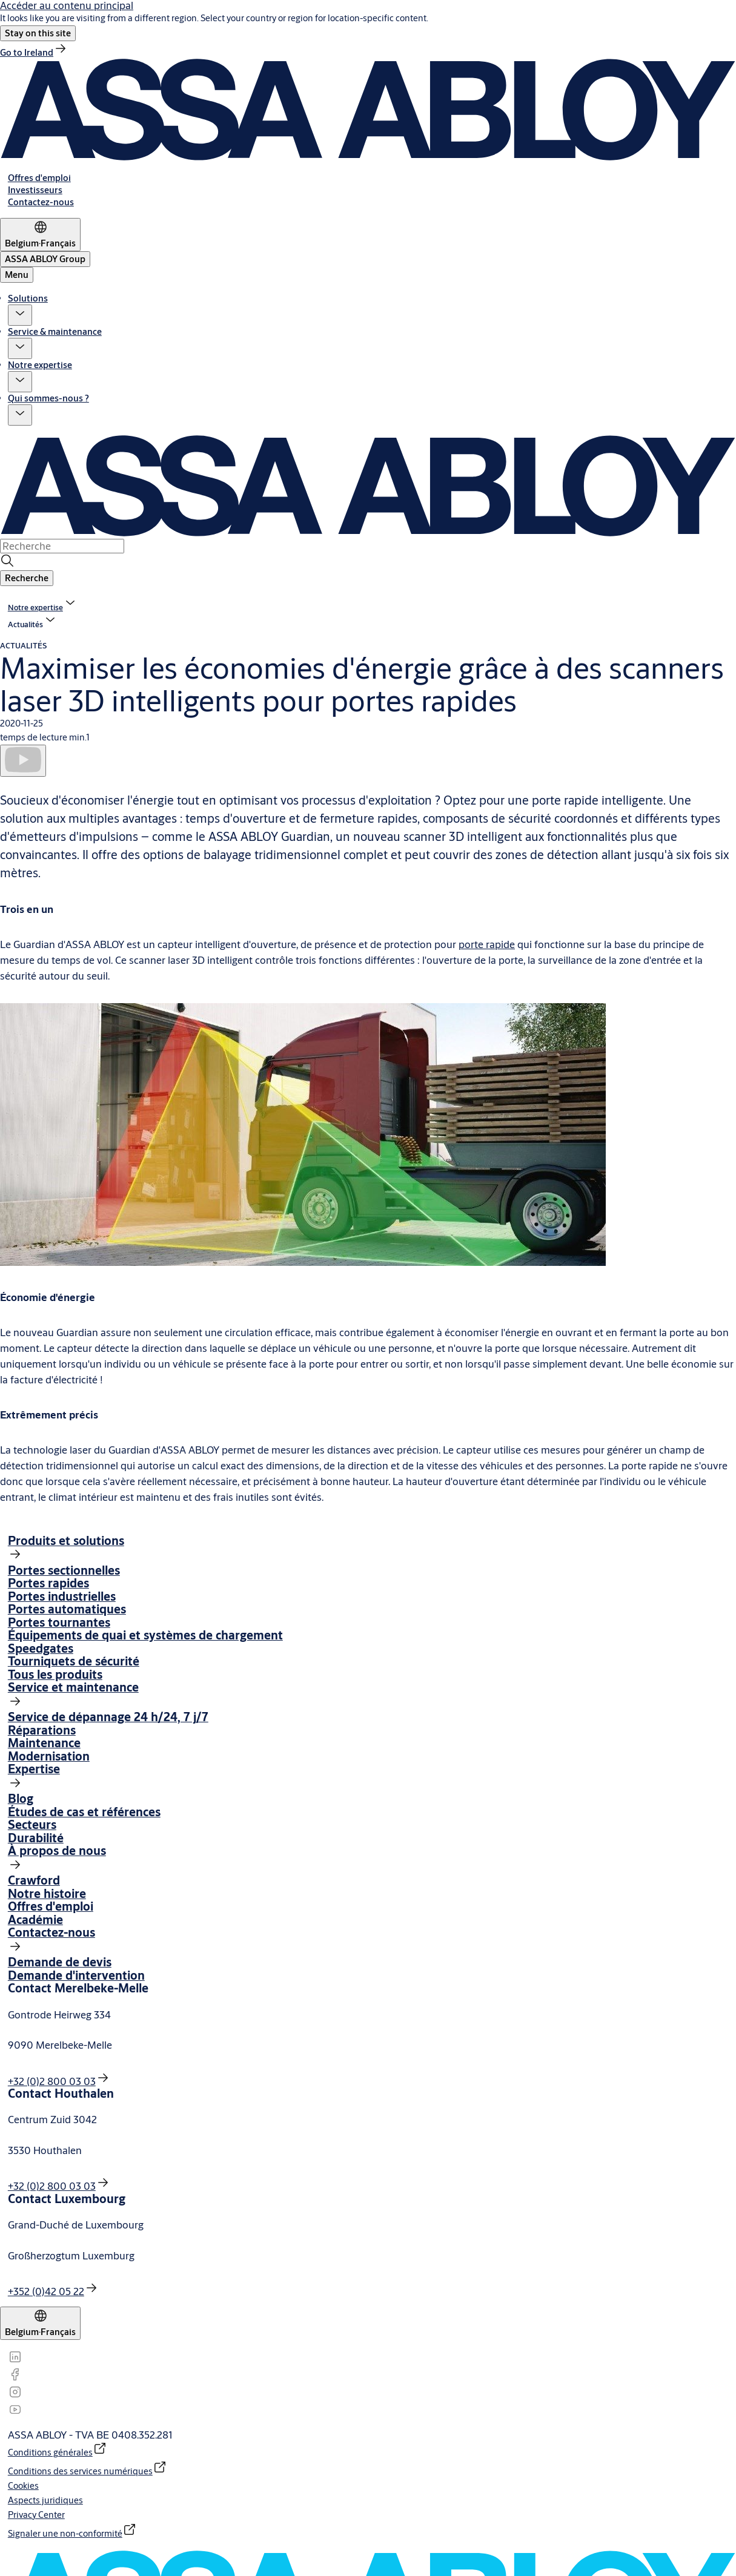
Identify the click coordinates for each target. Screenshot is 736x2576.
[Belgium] (40, 234)
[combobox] (62, 546)
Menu (16, 274)
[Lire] (23, 760)
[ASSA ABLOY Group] (45, 259)
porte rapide (487, 944)
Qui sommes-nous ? (48, 398)
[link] (34, 52)
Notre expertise (40, 365)
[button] (38, 33)
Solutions (28, 298)
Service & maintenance (55, 331)
